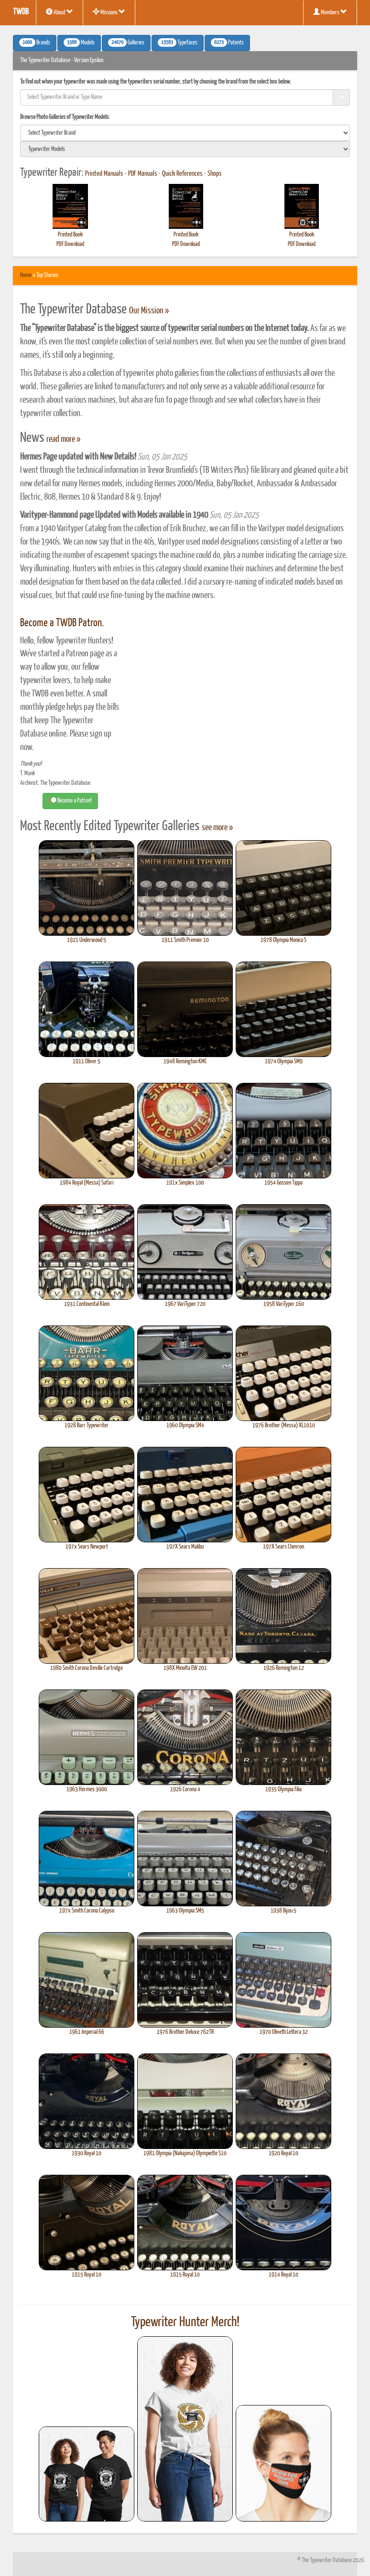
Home (26, 275)
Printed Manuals (104, 174)
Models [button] (79, 42)
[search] (185, 133)
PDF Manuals (142, 174)
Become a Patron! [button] (70, 800)
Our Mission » (149, 311)
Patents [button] (227, 42)
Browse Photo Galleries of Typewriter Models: (65, 117)
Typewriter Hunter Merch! (185, 2322)
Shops (214, 174)
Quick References (182, 174)
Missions (109, 12)
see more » (217, 827)
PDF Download (70, 244)
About (59, 12)
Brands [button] (34, 42)
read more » (63, 439)
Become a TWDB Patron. (62, 623)
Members (330, 12)
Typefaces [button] (177, 42)
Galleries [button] (126, 42)
